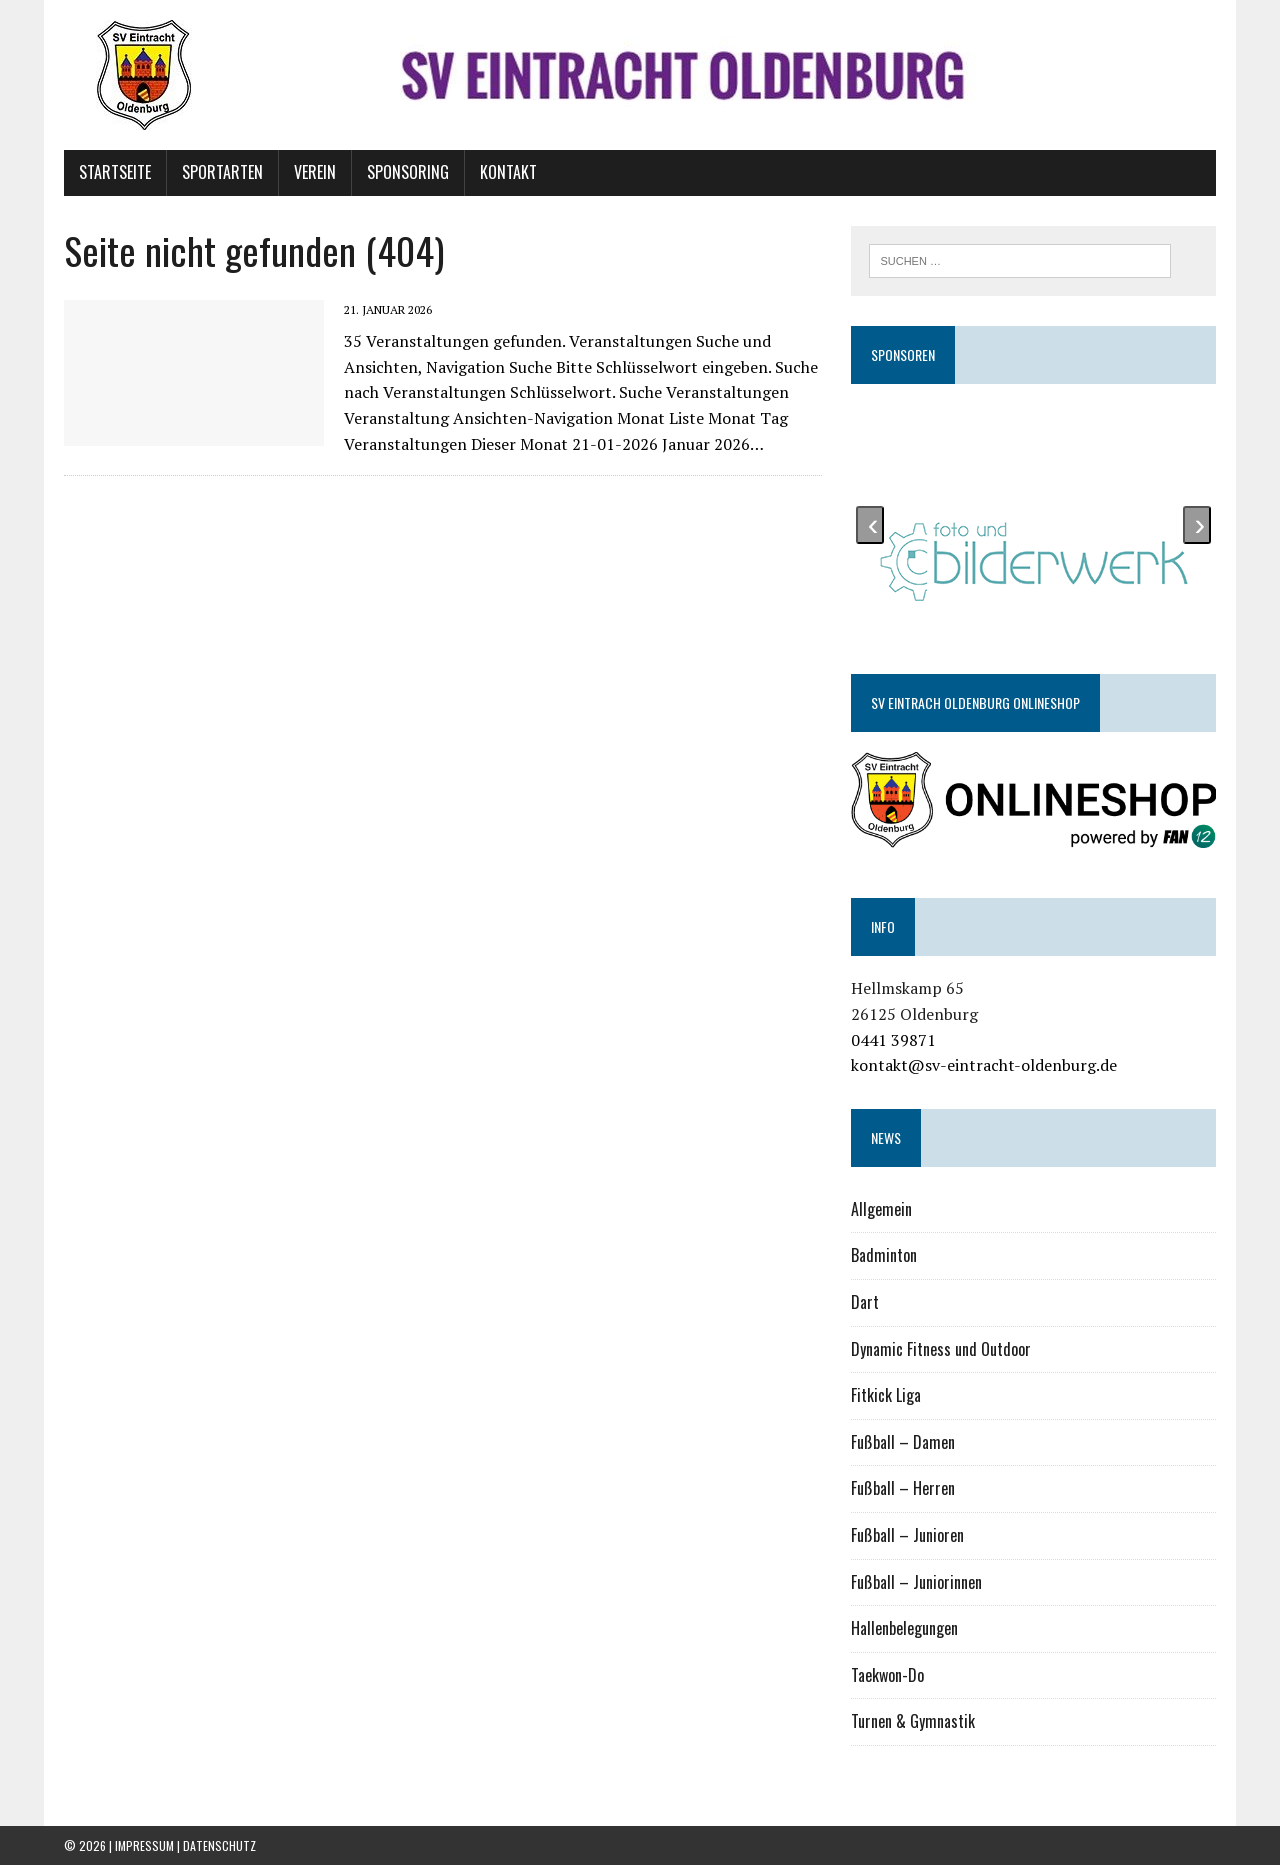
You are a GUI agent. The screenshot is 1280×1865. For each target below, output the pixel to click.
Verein (315, 172)
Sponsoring (408, 172)
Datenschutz (219, 1845)
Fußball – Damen (903, 1442)
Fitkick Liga (886, 1395)
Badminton (884, 1255)
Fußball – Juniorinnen (916, 1582)
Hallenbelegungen (904, 1628)
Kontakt (508, 172)
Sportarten (222, 172)
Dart (865, 1302)
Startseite (115, 172)
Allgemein (881, 1209)
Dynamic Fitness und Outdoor (941, 1349)
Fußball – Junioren (907, 1535)
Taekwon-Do (887, 1675)
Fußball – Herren (903, 1488)
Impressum (144, 1845)
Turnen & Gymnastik (913, 1721)
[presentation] (870, 525)
